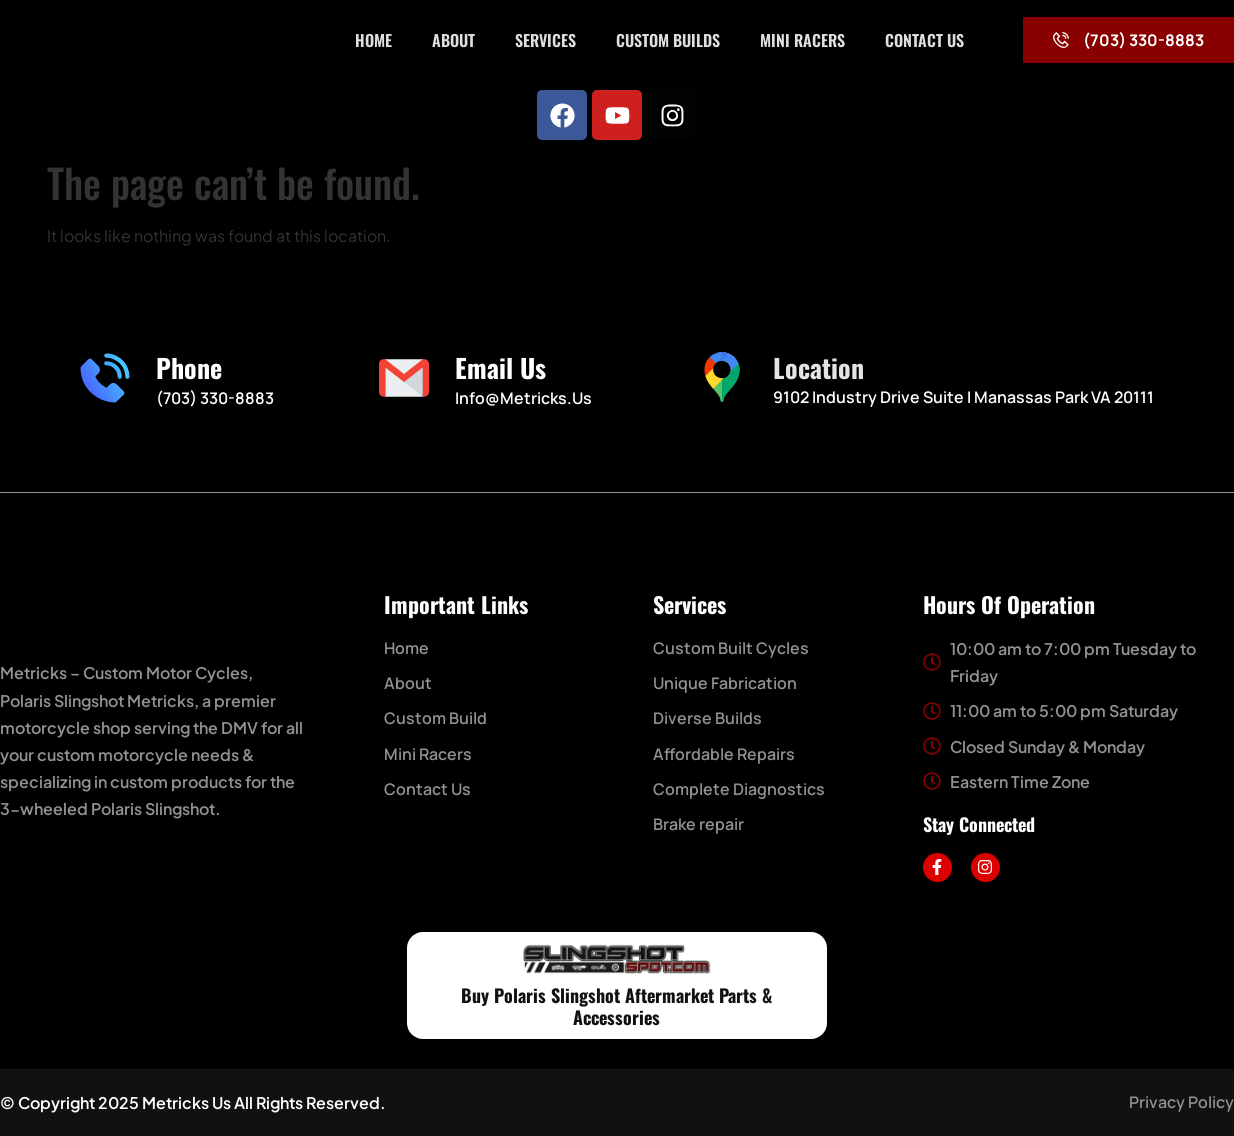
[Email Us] (404, 378)
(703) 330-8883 (215, 398)
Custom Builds (668, 40)
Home (373, 40)
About (453, 40)
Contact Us (924, 40)
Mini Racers (802, 40)
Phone (189, 367)
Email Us (500, 367)
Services (545, 40)
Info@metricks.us (523, 398)
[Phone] (105, 378)
